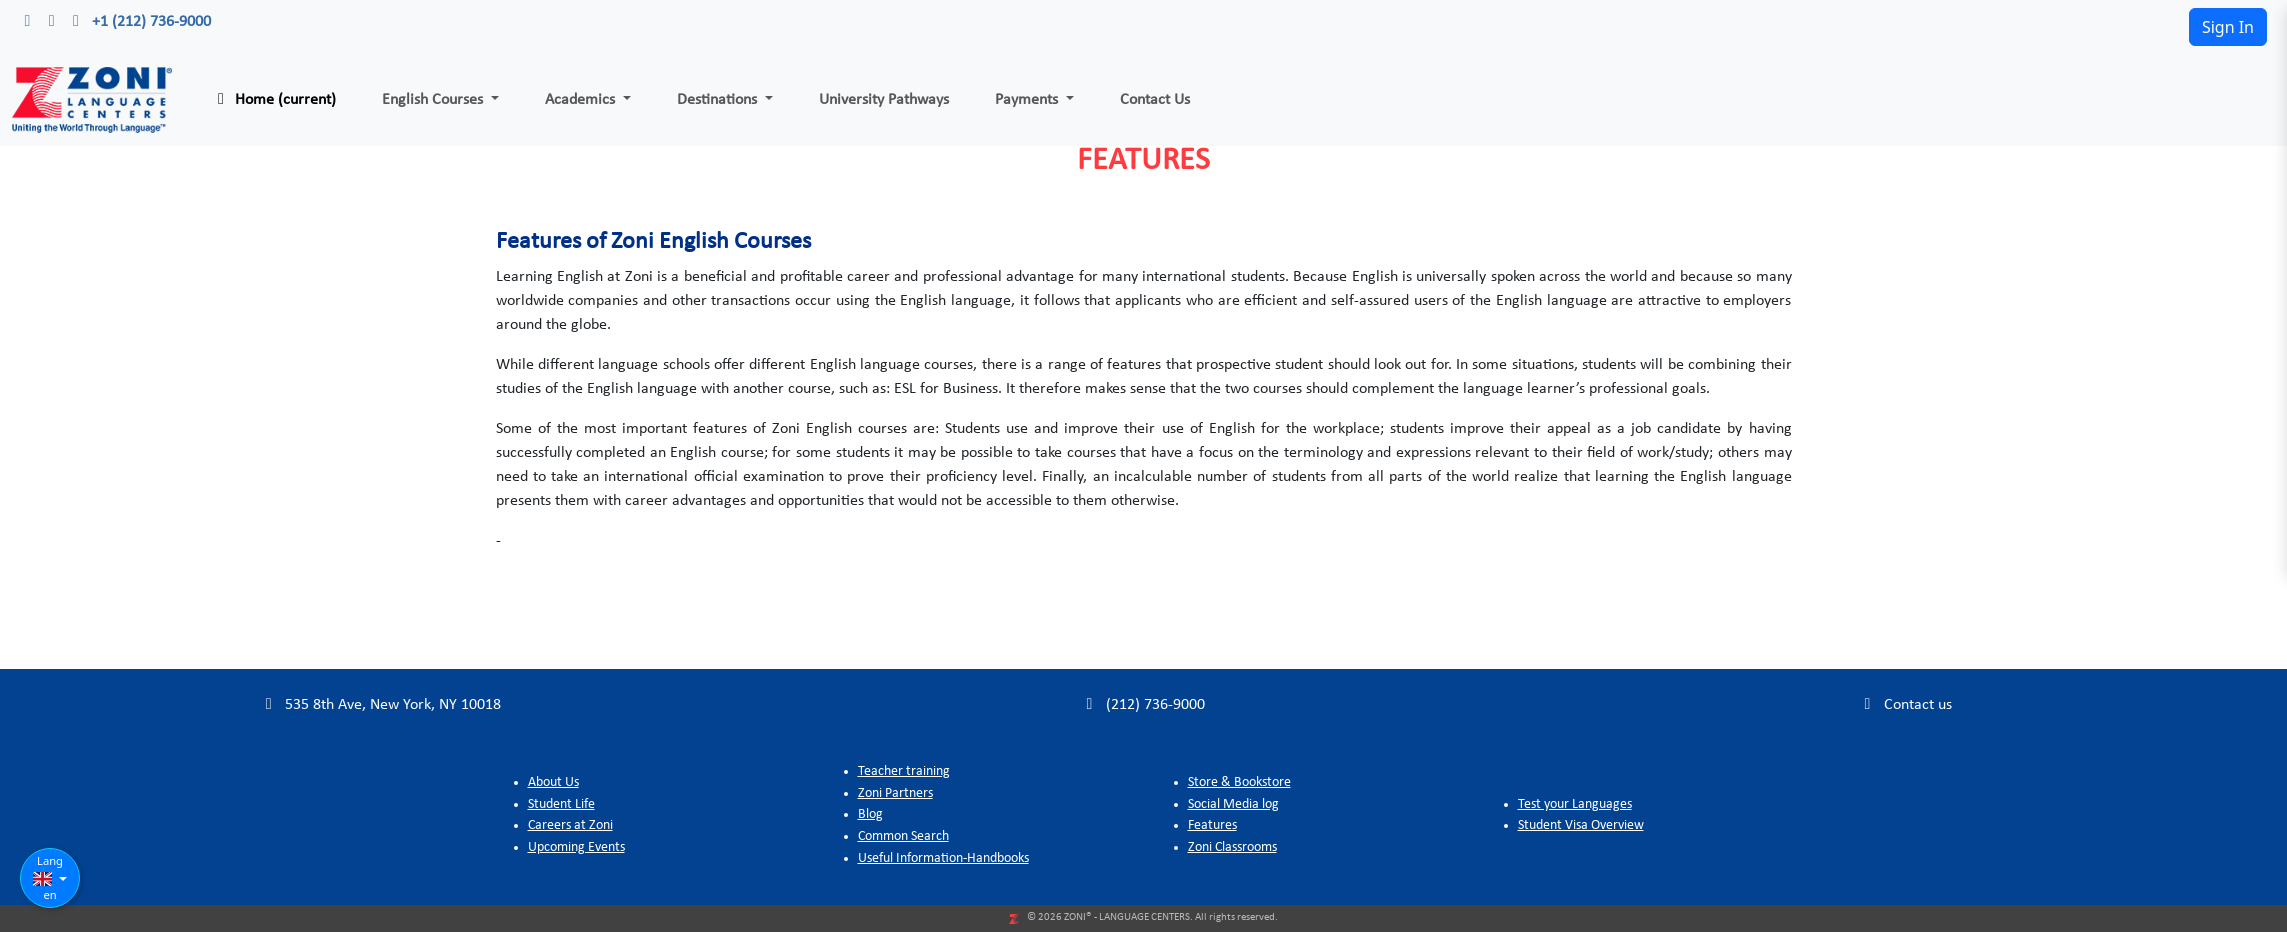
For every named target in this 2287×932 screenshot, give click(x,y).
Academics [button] (582, 100)
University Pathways (884, 100)
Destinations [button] (719, 100)
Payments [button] (1028, 100)
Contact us (1906, 704)
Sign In (2228, 27)
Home (273, 99)
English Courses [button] (434, 100)
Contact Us (1155, 100)
